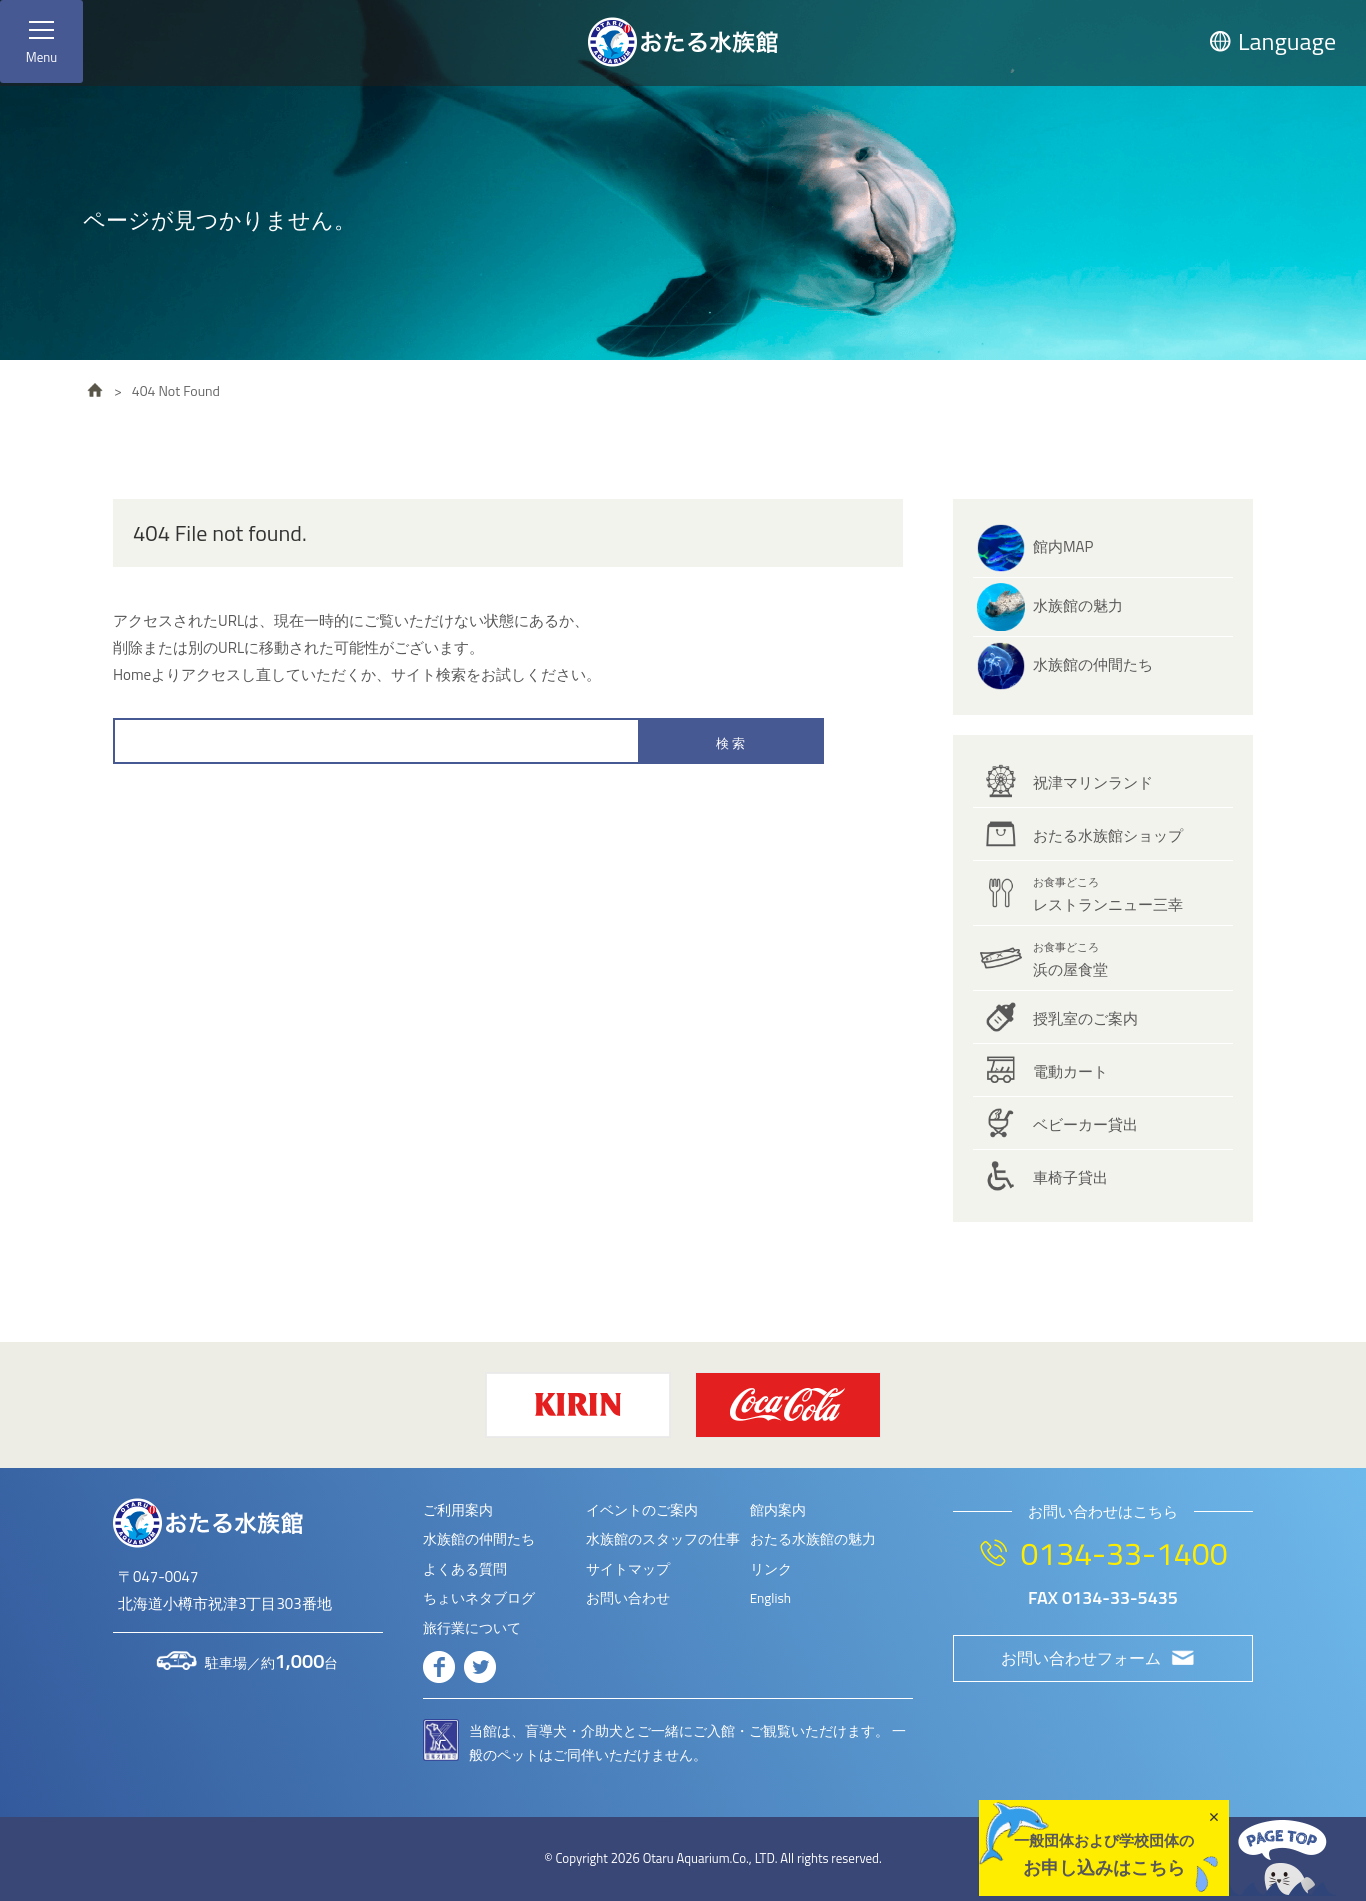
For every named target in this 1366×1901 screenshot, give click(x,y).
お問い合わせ (628, 1598)
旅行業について (472, 1628)
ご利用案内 (458, 1510)
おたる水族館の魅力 (813, 1539)
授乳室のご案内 (1085, 1018)
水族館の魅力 (1078, 605)
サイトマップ (628, 1569)
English (770, 1598)
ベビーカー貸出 (1085, 1124)
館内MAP (1063, 546)
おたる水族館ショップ (1108, 835)
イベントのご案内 (642, 1510)
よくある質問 (465, 1569)
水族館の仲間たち (1093, 664)
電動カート (1070, 1071)
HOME (95, 390)
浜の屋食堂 (1070, 960)
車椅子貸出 (1070, 1177)
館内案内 (778, 1510)
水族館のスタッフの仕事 (663, 1539)
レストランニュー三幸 (1108, 895)
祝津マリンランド (1093, 782)
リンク (771, 1569)
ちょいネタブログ (479, 1598)
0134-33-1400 (1123, 1553)
